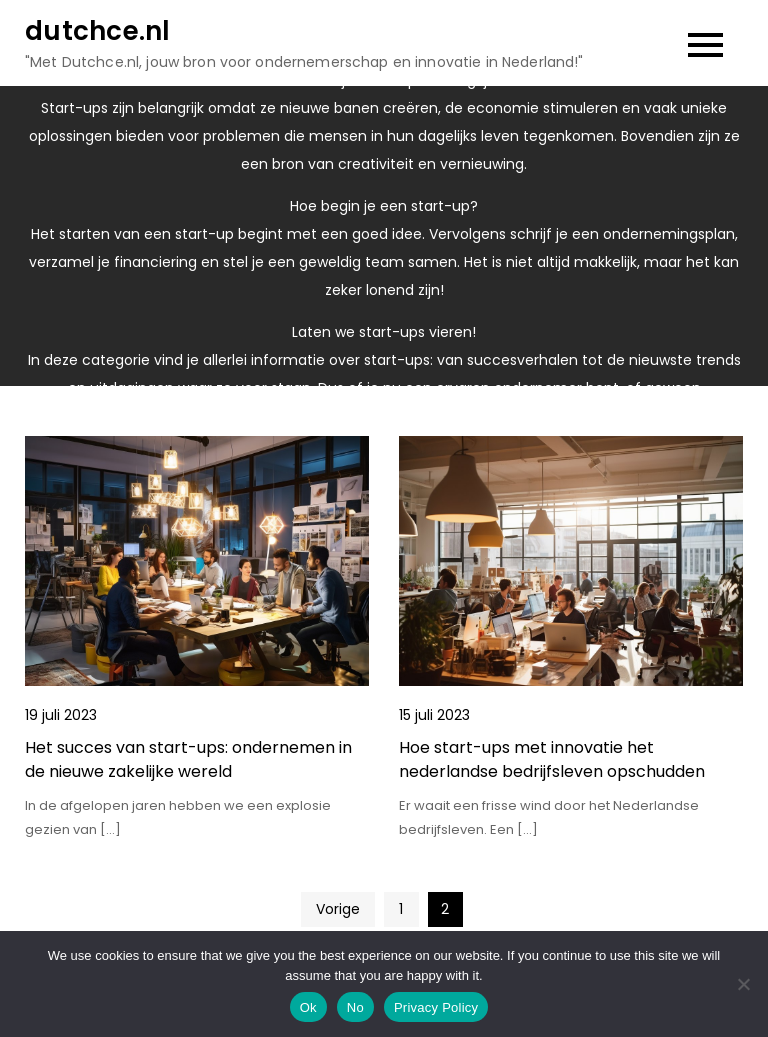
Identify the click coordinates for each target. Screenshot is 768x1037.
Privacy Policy (436, 1007)
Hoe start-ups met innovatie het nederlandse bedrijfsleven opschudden (552, 759)
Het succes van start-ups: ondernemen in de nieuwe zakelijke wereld (188, 759)
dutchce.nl (98, 31)
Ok (308, 1007)
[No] (743, 984)
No (355, 1007)
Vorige (338, 909)
